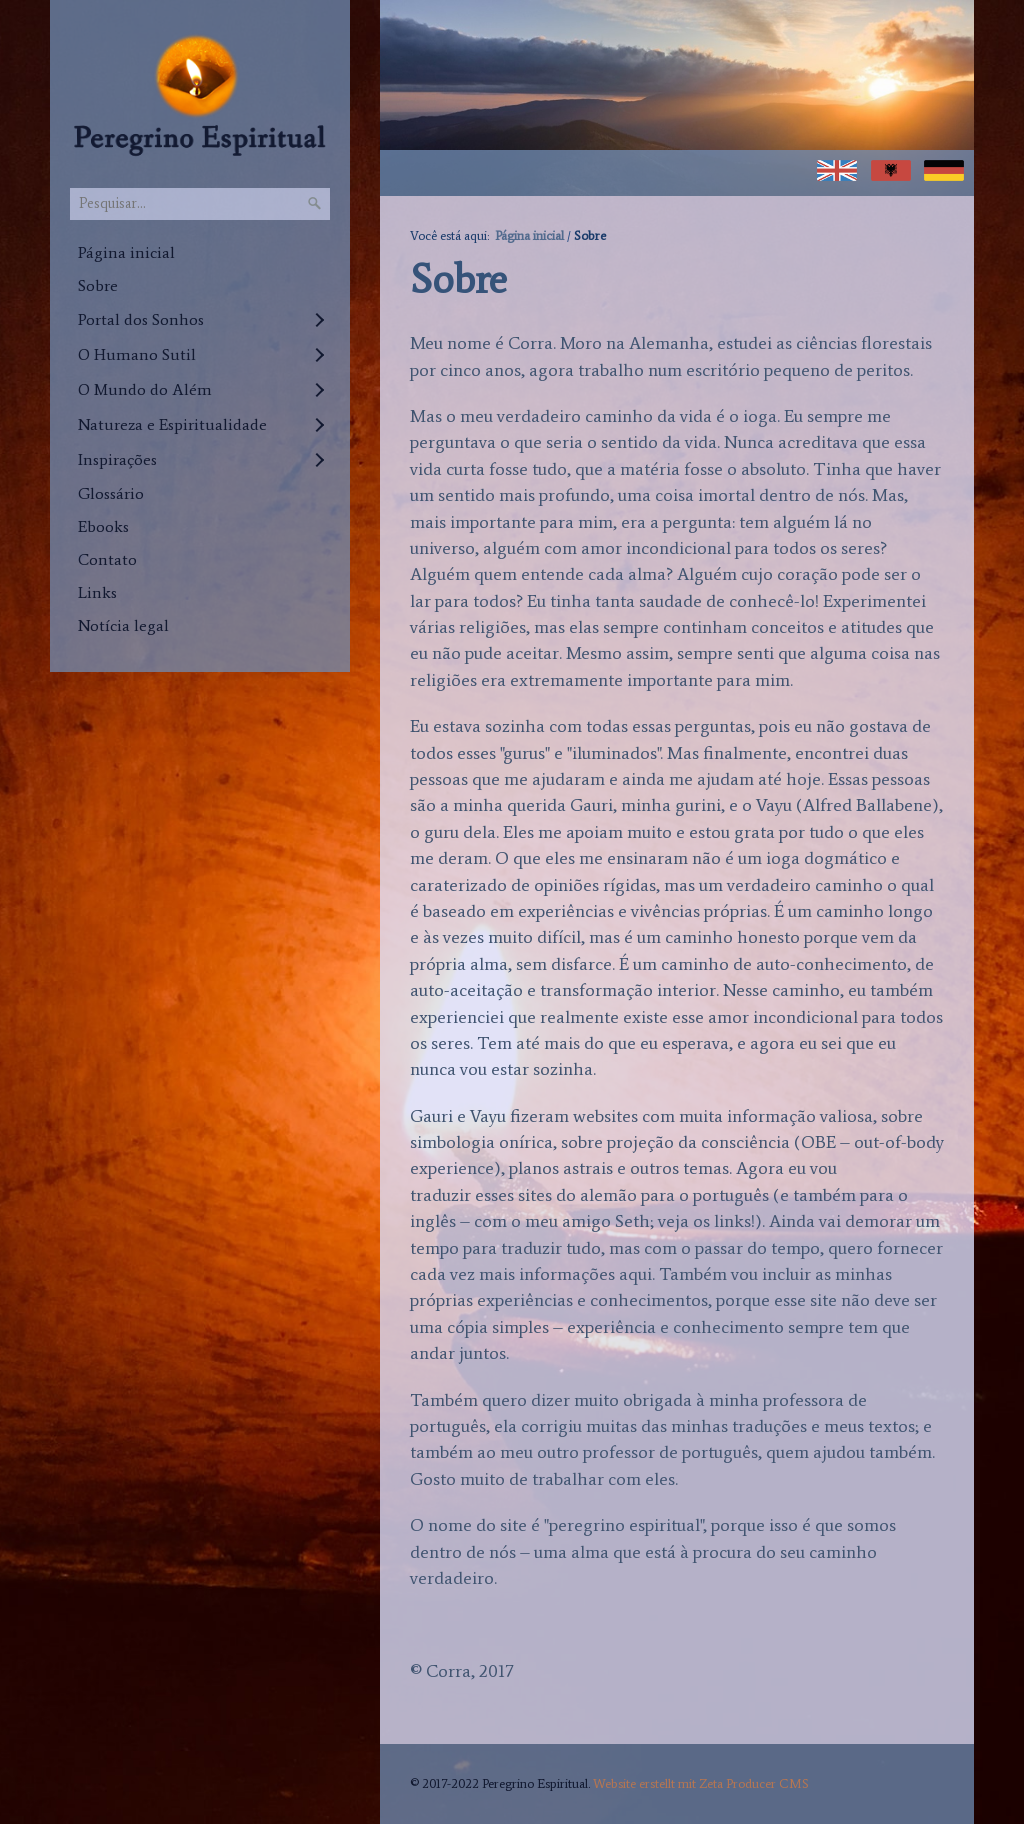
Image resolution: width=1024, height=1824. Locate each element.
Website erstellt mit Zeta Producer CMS (701, 1783)
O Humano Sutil (137, 354)
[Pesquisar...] (200, 204)
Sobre (98, 285)
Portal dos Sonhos (141, 319)
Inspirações (117, 459)
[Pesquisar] (315, 204)
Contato (107, 559)
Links (97, 592)
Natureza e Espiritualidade (172, 424)
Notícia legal (123, 625)
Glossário (111, 493)
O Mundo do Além (145, 389)
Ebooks (103, 526)
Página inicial (126, 252)
